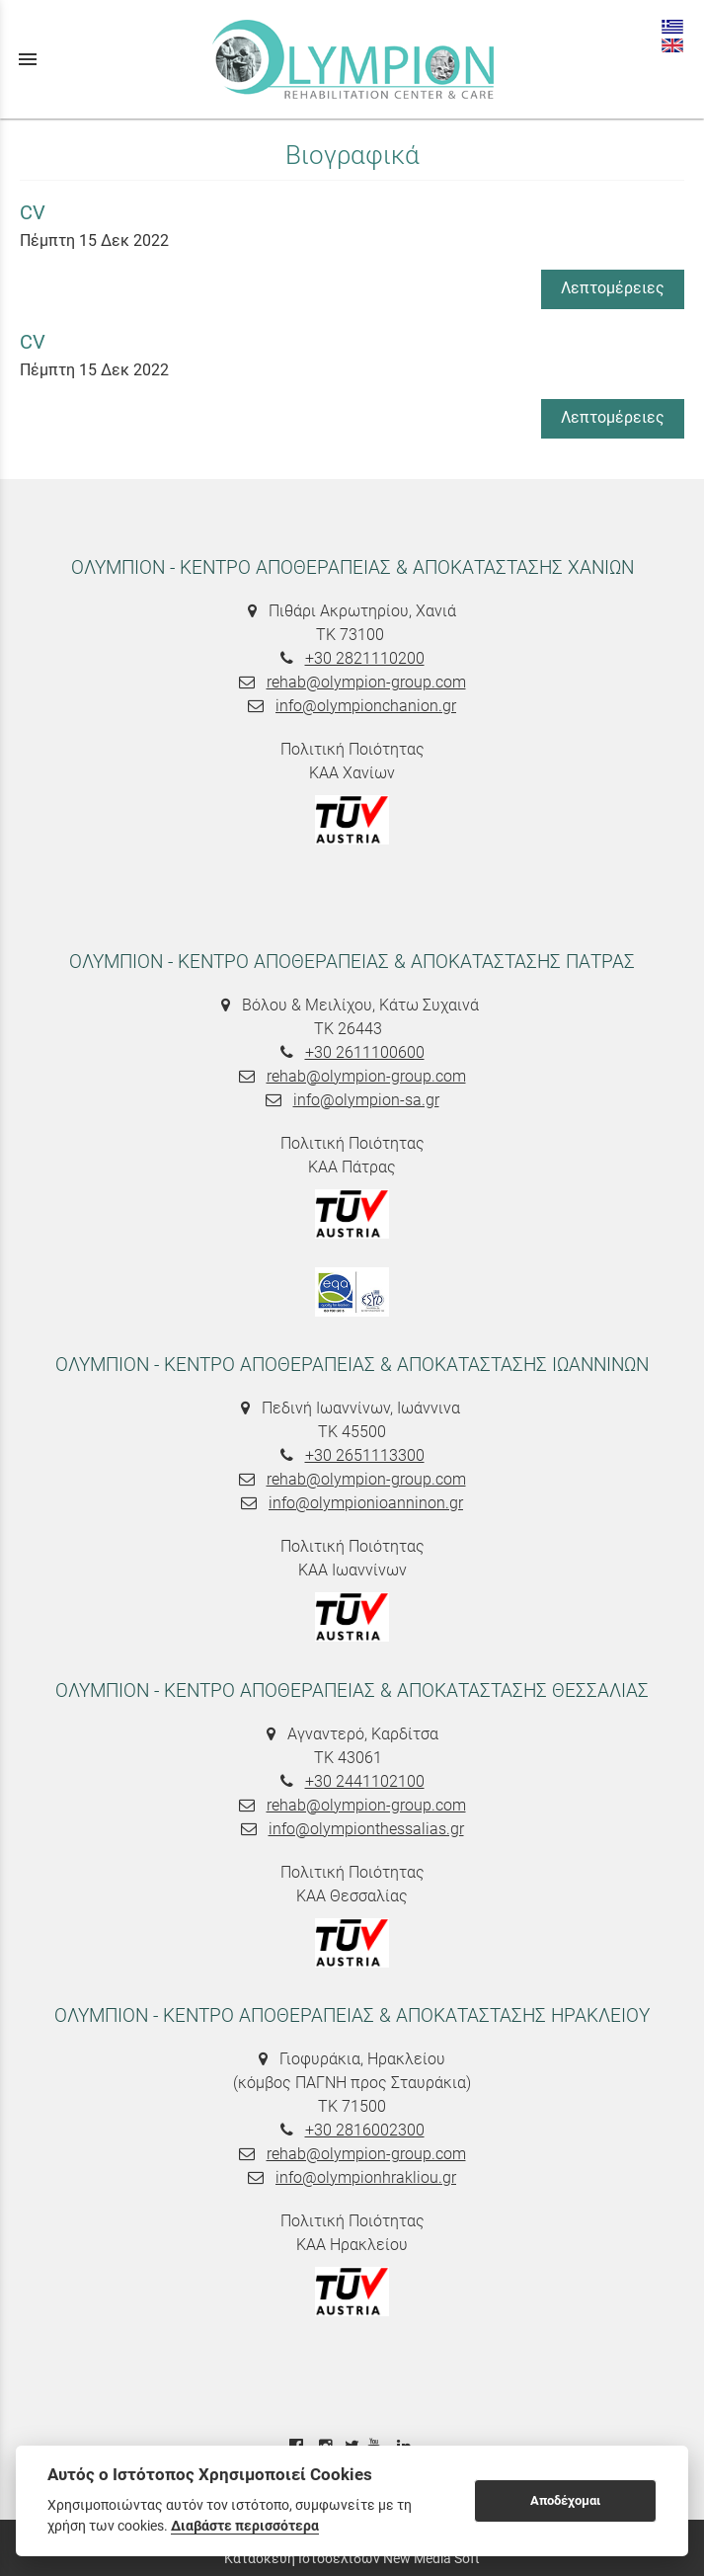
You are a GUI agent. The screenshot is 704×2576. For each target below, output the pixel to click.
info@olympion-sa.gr (366, 1099)
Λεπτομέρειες (613, 288)
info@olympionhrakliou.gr (365, 2177)
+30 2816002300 (365, 2130)
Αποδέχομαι (565, 2500)
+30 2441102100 (365, 1781)
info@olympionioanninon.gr (366, 1502)
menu (27, 59)
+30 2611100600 (365, 1052)
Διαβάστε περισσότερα (245, 2526)
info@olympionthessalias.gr (366, 1828)
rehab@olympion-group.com (366, 682)
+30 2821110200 (365, 658)
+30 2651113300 (365, 1455)
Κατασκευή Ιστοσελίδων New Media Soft (352, 2558)
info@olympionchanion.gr (365, 705)
